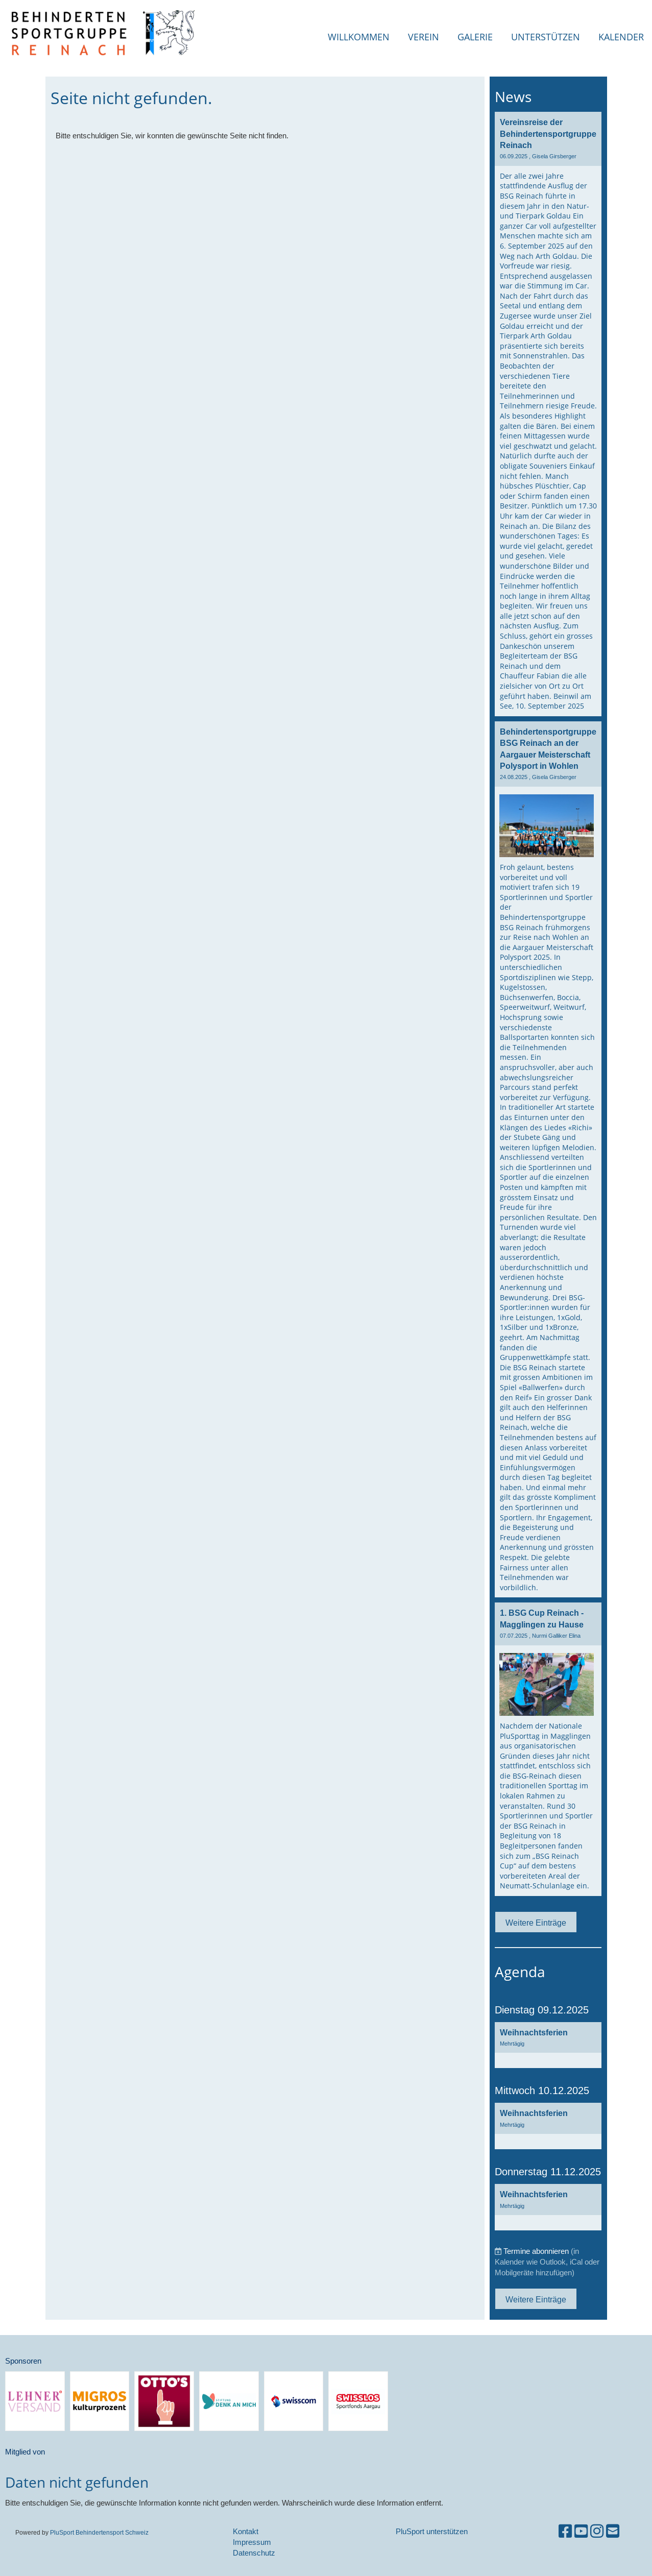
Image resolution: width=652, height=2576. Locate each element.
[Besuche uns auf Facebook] (565, 2531)
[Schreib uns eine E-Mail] (612, 2531)
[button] (548, 2045)
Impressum (252, 2542)
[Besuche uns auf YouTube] (581, 2531)
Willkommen (359, 37)
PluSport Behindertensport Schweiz (99, 2532)
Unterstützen (545, 37)
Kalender (621, 37)
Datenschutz (254, 2552)
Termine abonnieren (536, 2251)
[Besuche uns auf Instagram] (596, 2531)
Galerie (475, 37)
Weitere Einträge (535, 1922)
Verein (423, 37)
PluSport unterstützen (432, 2531)
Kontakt (245, 2531)
